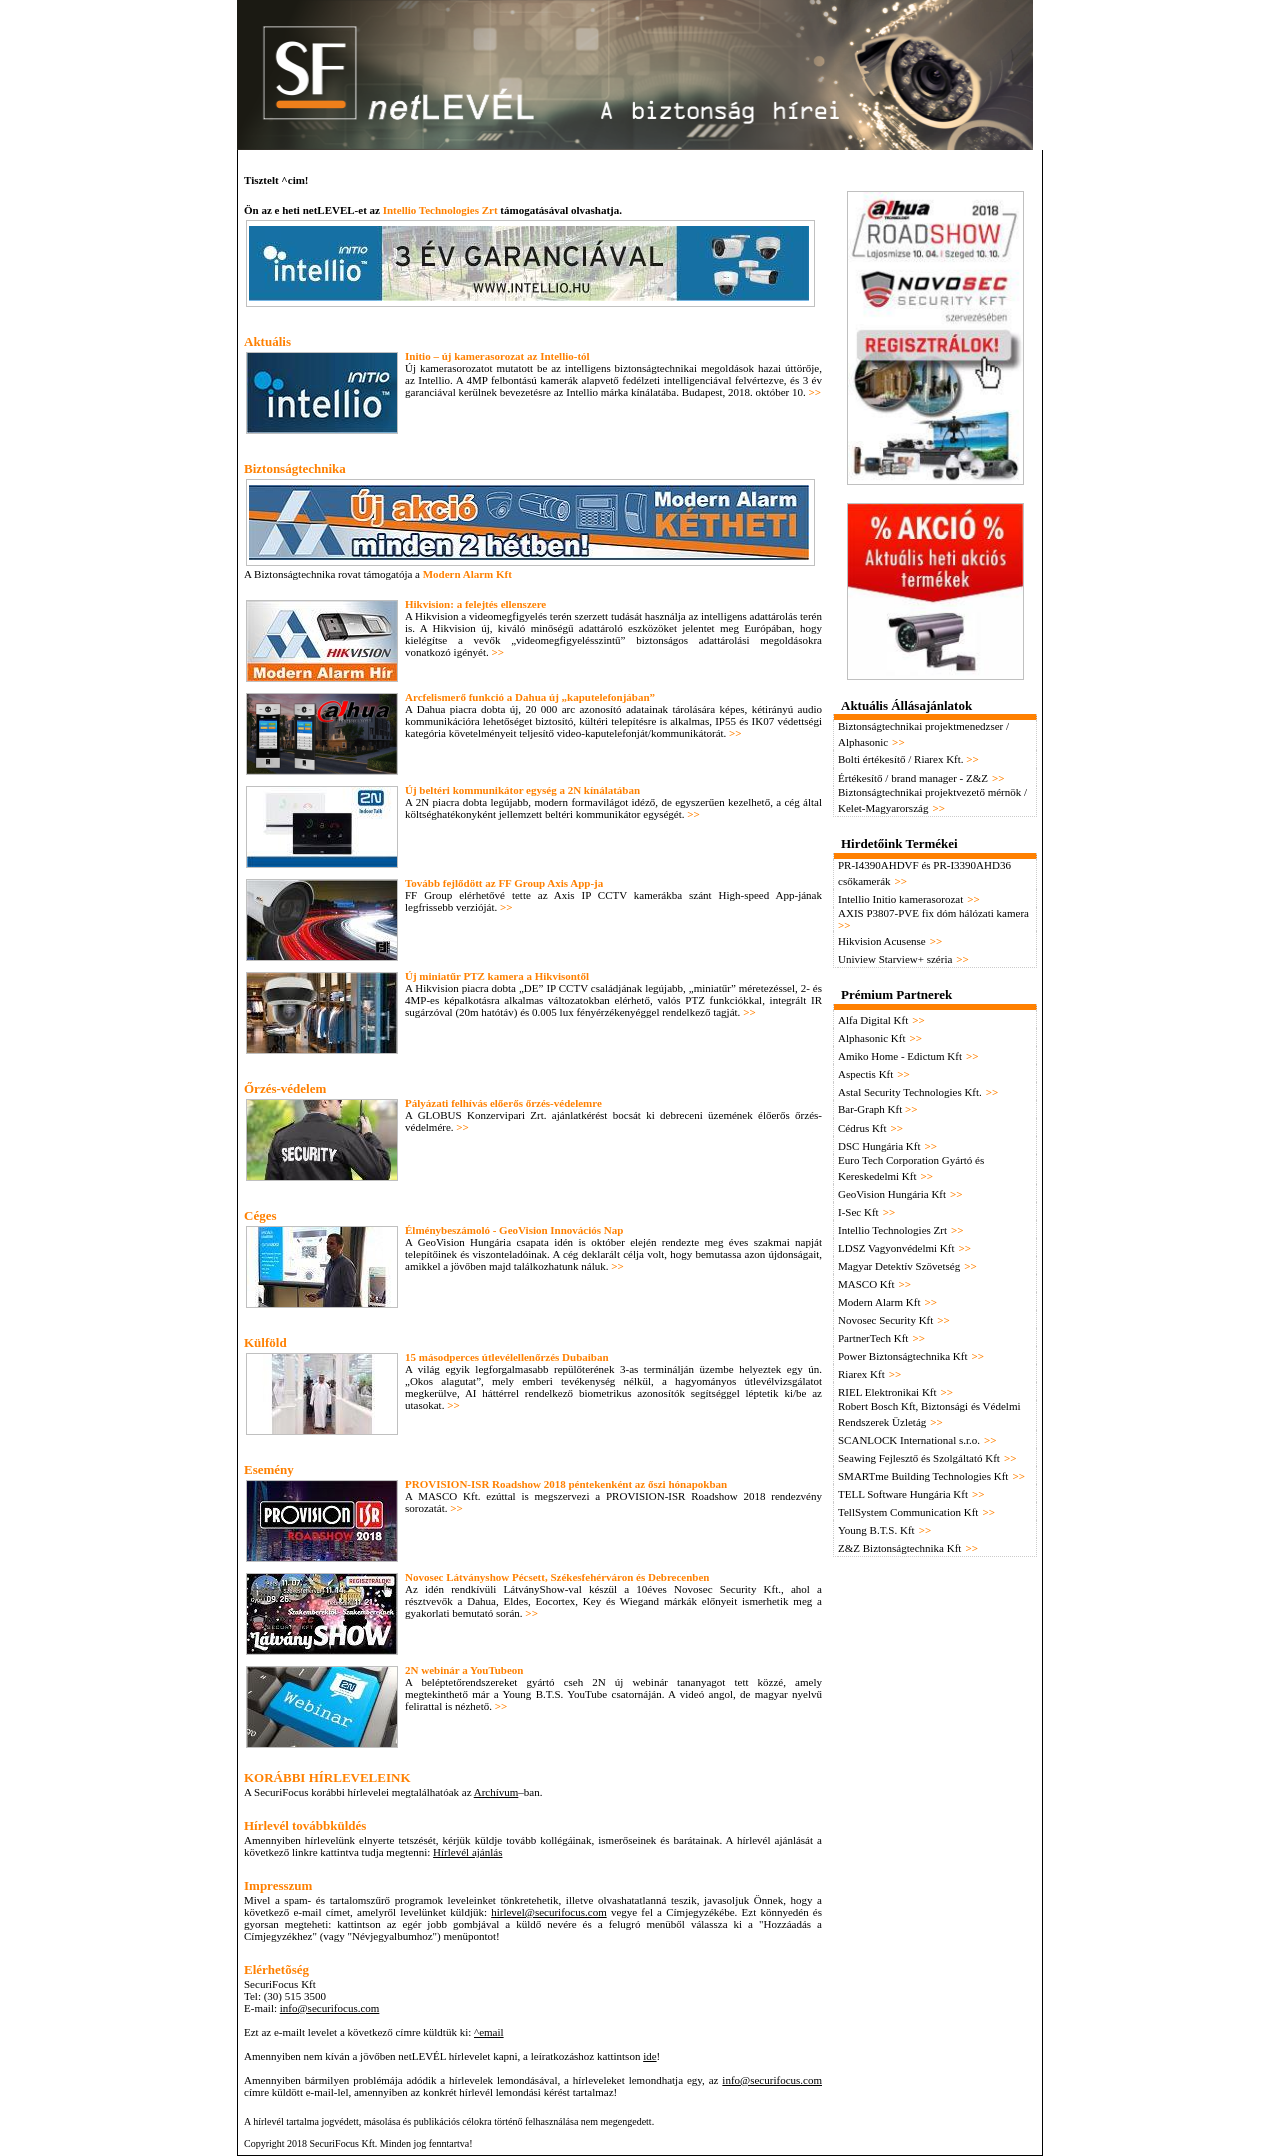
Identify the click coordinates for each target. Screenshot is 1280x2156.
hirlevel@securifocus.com (549, 1912)
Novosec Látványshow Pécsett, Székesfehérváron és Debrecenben (557, 1577)
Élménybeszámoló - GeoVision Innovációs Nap (514, 1230)
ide (649, 2056)
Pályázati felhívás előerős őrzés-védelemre (503, 1103)
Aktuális (267, 341)
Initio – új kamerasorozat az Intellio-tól (497, 356)
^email (489, 2032)
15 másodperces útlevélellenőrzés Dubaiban (507, 1357)
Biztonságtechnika (295, 468)
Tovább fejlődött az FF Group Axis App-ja (504, 883)
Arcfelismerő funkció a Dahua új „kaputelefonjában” (530, 697)
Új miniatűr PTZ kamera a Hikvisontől (497, 976)
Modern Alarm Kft (467, 574)
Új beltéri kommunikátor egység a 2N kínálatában (522, 790)
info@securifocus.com (330, 2008)
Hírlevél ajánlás (467, 1852)
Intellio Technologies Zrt (440, 210)
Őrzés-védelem (285, 1088)
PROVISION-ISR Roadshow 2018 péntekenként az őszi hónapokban (566, 1484)
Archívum (496, 1792)
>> (814, 392)
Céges (260, 1215)
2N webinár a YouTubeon (464, 1670)
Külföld (265, 1342)
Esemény (269, 1469)
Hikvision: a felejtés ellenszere (475, 604)
